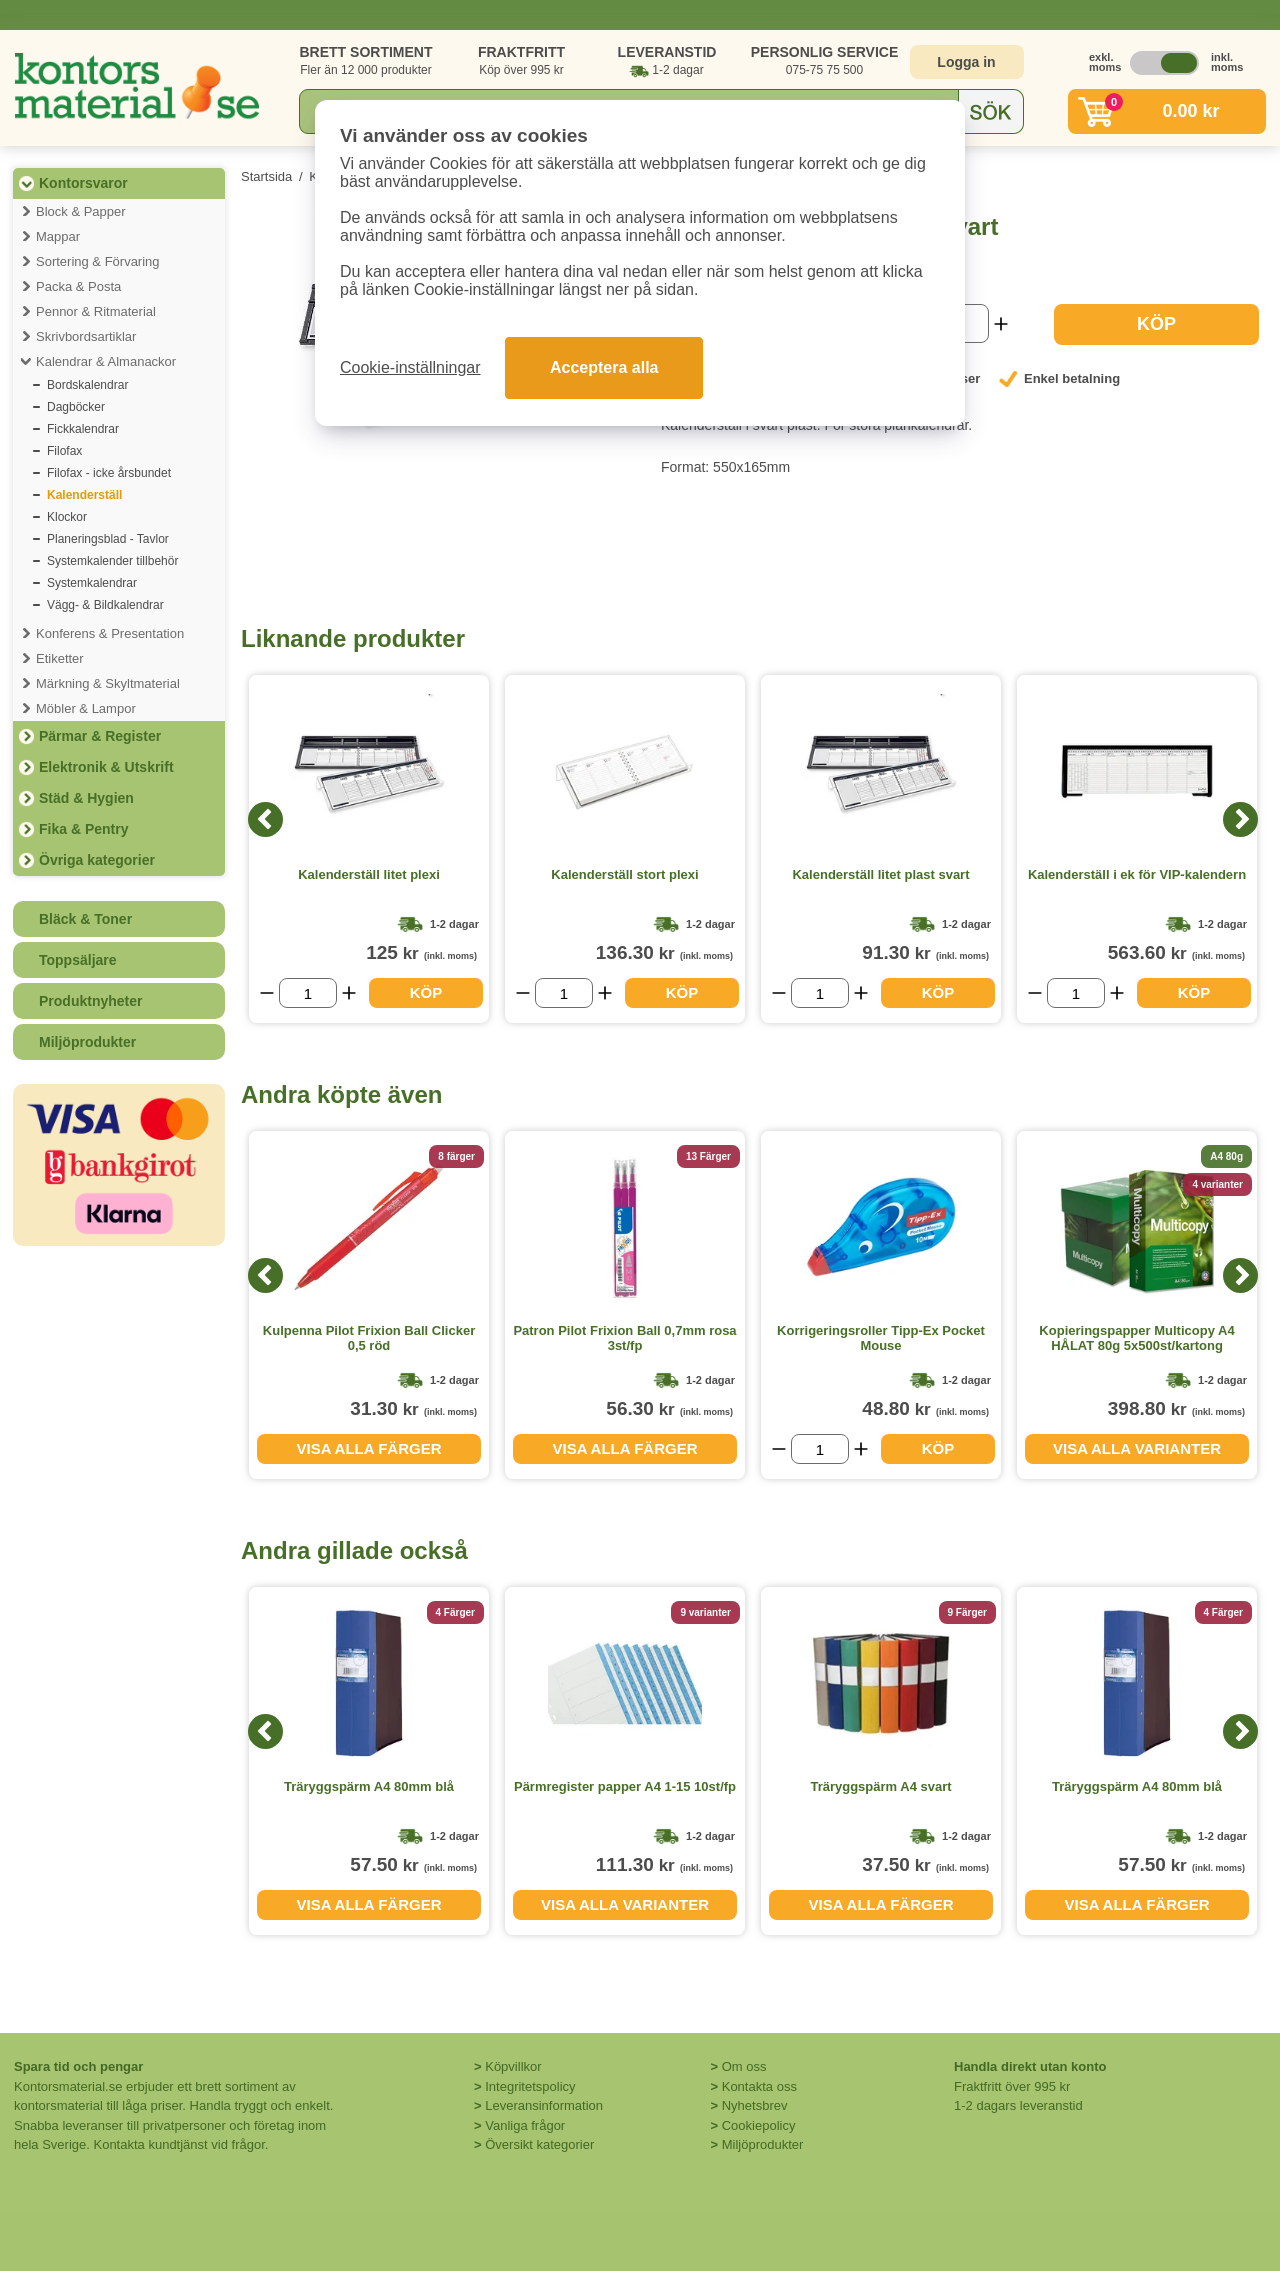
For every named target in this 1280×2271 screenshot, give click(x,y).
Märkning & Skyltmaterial (108, 683)
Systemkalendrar (92, 583)
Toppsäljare (78, 960)
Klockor (67, 517)
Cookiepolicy (759, 2125)
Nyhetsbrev (755, 2105)
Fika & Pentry (83, 829)
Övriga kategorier (97, 860)
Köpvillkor (513, 2066)
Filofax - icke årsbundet (109, 473)
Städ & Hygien (86, 798)
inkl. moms (1222, 62)
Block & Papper (81, 211)
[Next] (1240, 819)
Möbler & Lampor (86, 708)
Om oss (744, 2066)
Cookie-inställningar (410, 367)
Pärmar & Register (100, 736)
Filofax (64, 451)
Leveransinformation (544, 2105)
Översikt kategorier (539, 2144)
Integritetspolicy (530, 2086)
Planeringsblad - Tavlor (108, 539)
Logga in (966, 62)
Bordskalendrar (87, 385)
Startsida (266, 176)
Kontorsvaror (83, 183)
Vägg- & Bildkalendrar (105, 605)
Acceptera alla (604, 367)
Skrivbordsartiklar (86, 336)
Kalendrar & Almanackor (106, 361)
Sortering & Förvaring (98, 261)
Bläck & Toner (85, 919)
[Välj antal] (308, 993)
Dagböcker (76, 407)
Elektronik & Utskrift (106, 767)
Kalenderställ (84, 495)
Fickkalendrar (83, 429)
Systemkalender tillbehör (112, 561)
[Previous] (265, 819)
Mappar (58, 236)
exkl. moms (1100, 62)
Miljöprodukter (87, 1042)
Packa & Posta (78, 286)
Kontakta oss (759, 2086)
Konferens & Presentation (110, 633)
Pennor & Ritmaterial (96, 311)
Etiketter (60, 658)
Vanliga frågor (525, 2125)
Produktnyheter (90, 1001)
